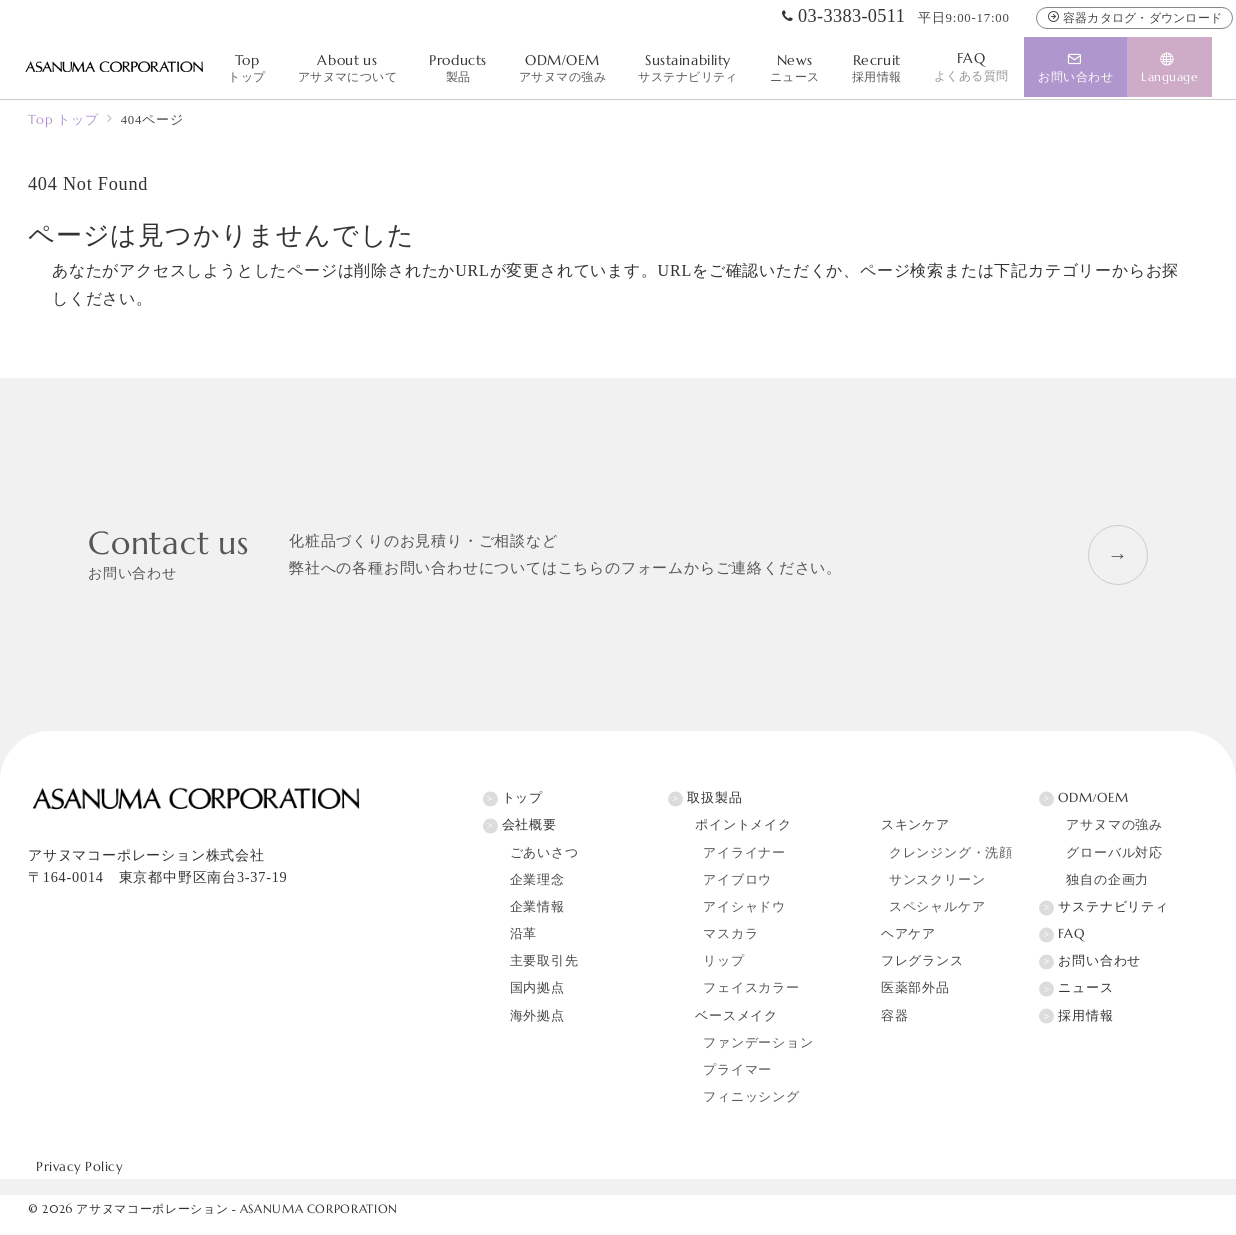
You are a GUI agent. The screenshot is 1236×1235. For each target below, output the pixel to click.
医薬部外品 (915, 988)
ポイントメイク (743, 825)
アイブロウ (737, 880)
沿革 (524, 934)
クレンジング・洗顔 (951, 853)
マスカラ (730, 934)
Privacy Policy (79, 1167)
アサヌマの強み (1114, 825)
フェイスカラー (751, 988)
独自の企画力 (1107, 880)
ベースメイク (736, 1016)
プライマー (737, 1070)
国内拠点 (537, 988)
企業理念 (537, 880)
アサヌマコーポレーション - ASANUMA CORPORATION (236, 1209)
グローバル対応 (1114, 853)
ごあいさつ (544, 853)
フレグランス (922, 961)
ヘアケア (908, 934)
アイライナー (744, 853)
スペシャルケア (937, 907)
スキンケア (915, 825)
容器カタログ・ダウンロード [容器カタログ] (1134, 18)
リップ (723, 961)
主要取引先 (544, 961)
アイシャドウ (744, 907)
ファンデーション (758, 1043)
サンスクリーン (937, 880)
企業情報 (537, 907)
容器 (895, 1016)
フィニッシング (751, 1097)
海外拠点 (537, 1016)
